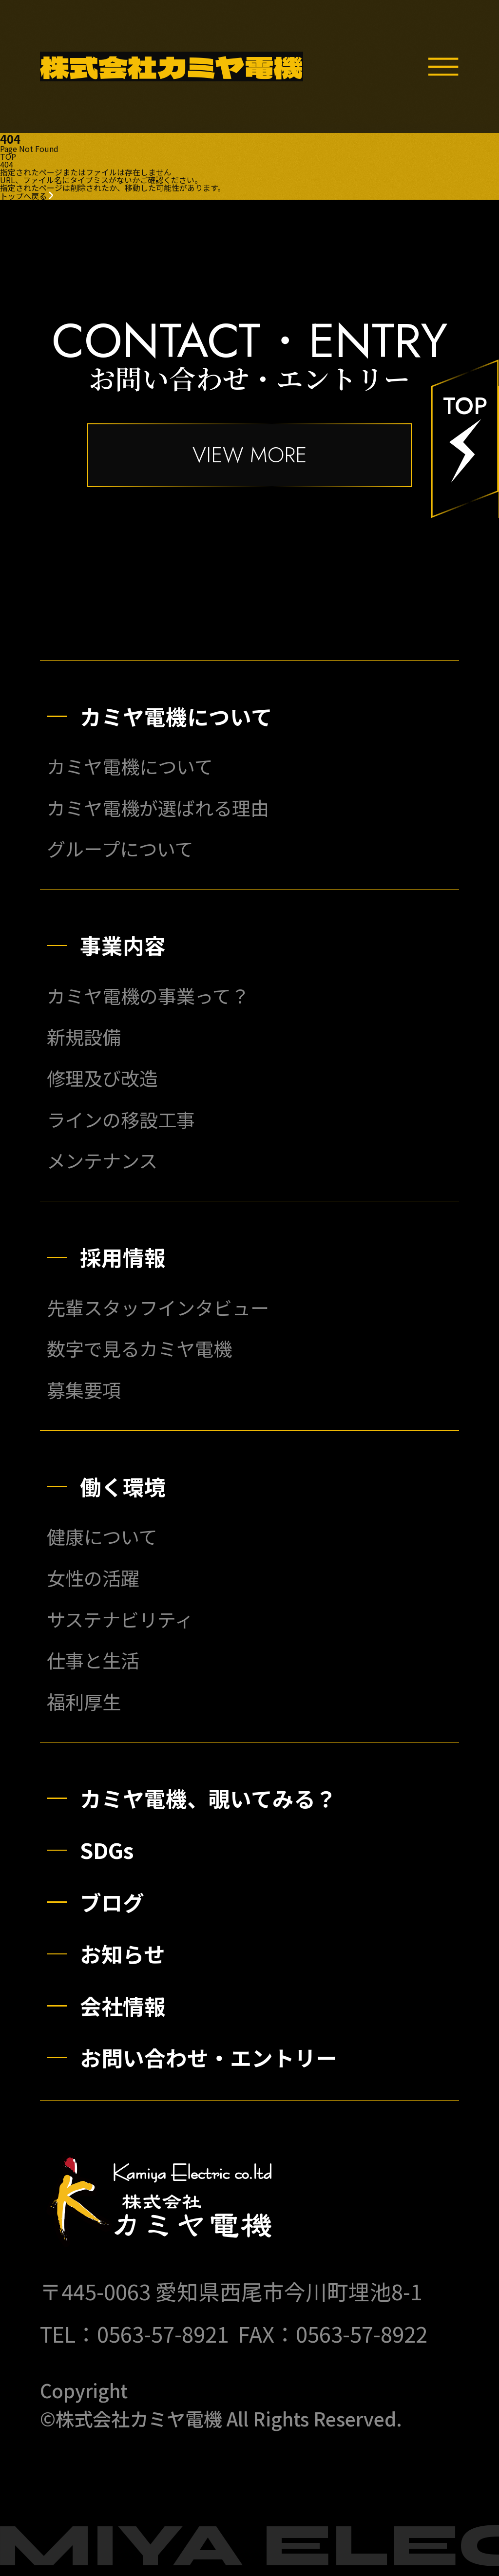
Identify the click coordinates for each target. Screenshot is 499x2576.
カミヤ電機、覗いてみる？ (208, 1798)
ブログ (112, 1901)
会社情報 (123, 2005)
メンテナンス (102, 1160)
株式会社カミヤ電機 (171, 66)
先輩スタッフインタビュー (158, 1307)
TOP (8, 156)
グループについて (120, 848)
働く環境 (123, 1486)
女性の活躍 (93, 1577)
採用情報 (123, 1256)
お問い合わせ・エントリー (208, 2057)
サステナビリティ (120, 1619)
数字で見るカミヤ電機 (139, 1348)
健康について (102, 1536)
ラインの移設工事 (121, 1119)
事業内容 (123, 945)
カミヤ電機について (176, 716)
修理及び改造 (102, 1077)
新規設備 (84, 1036)
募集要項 (84, 1389)
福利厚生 (84, 1701)
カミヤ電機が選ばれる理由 (158, 807)
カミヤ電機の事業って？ (148, 995)
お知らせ (122, 1953)
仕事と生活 (93, 1660)
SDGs (107, 1849)
